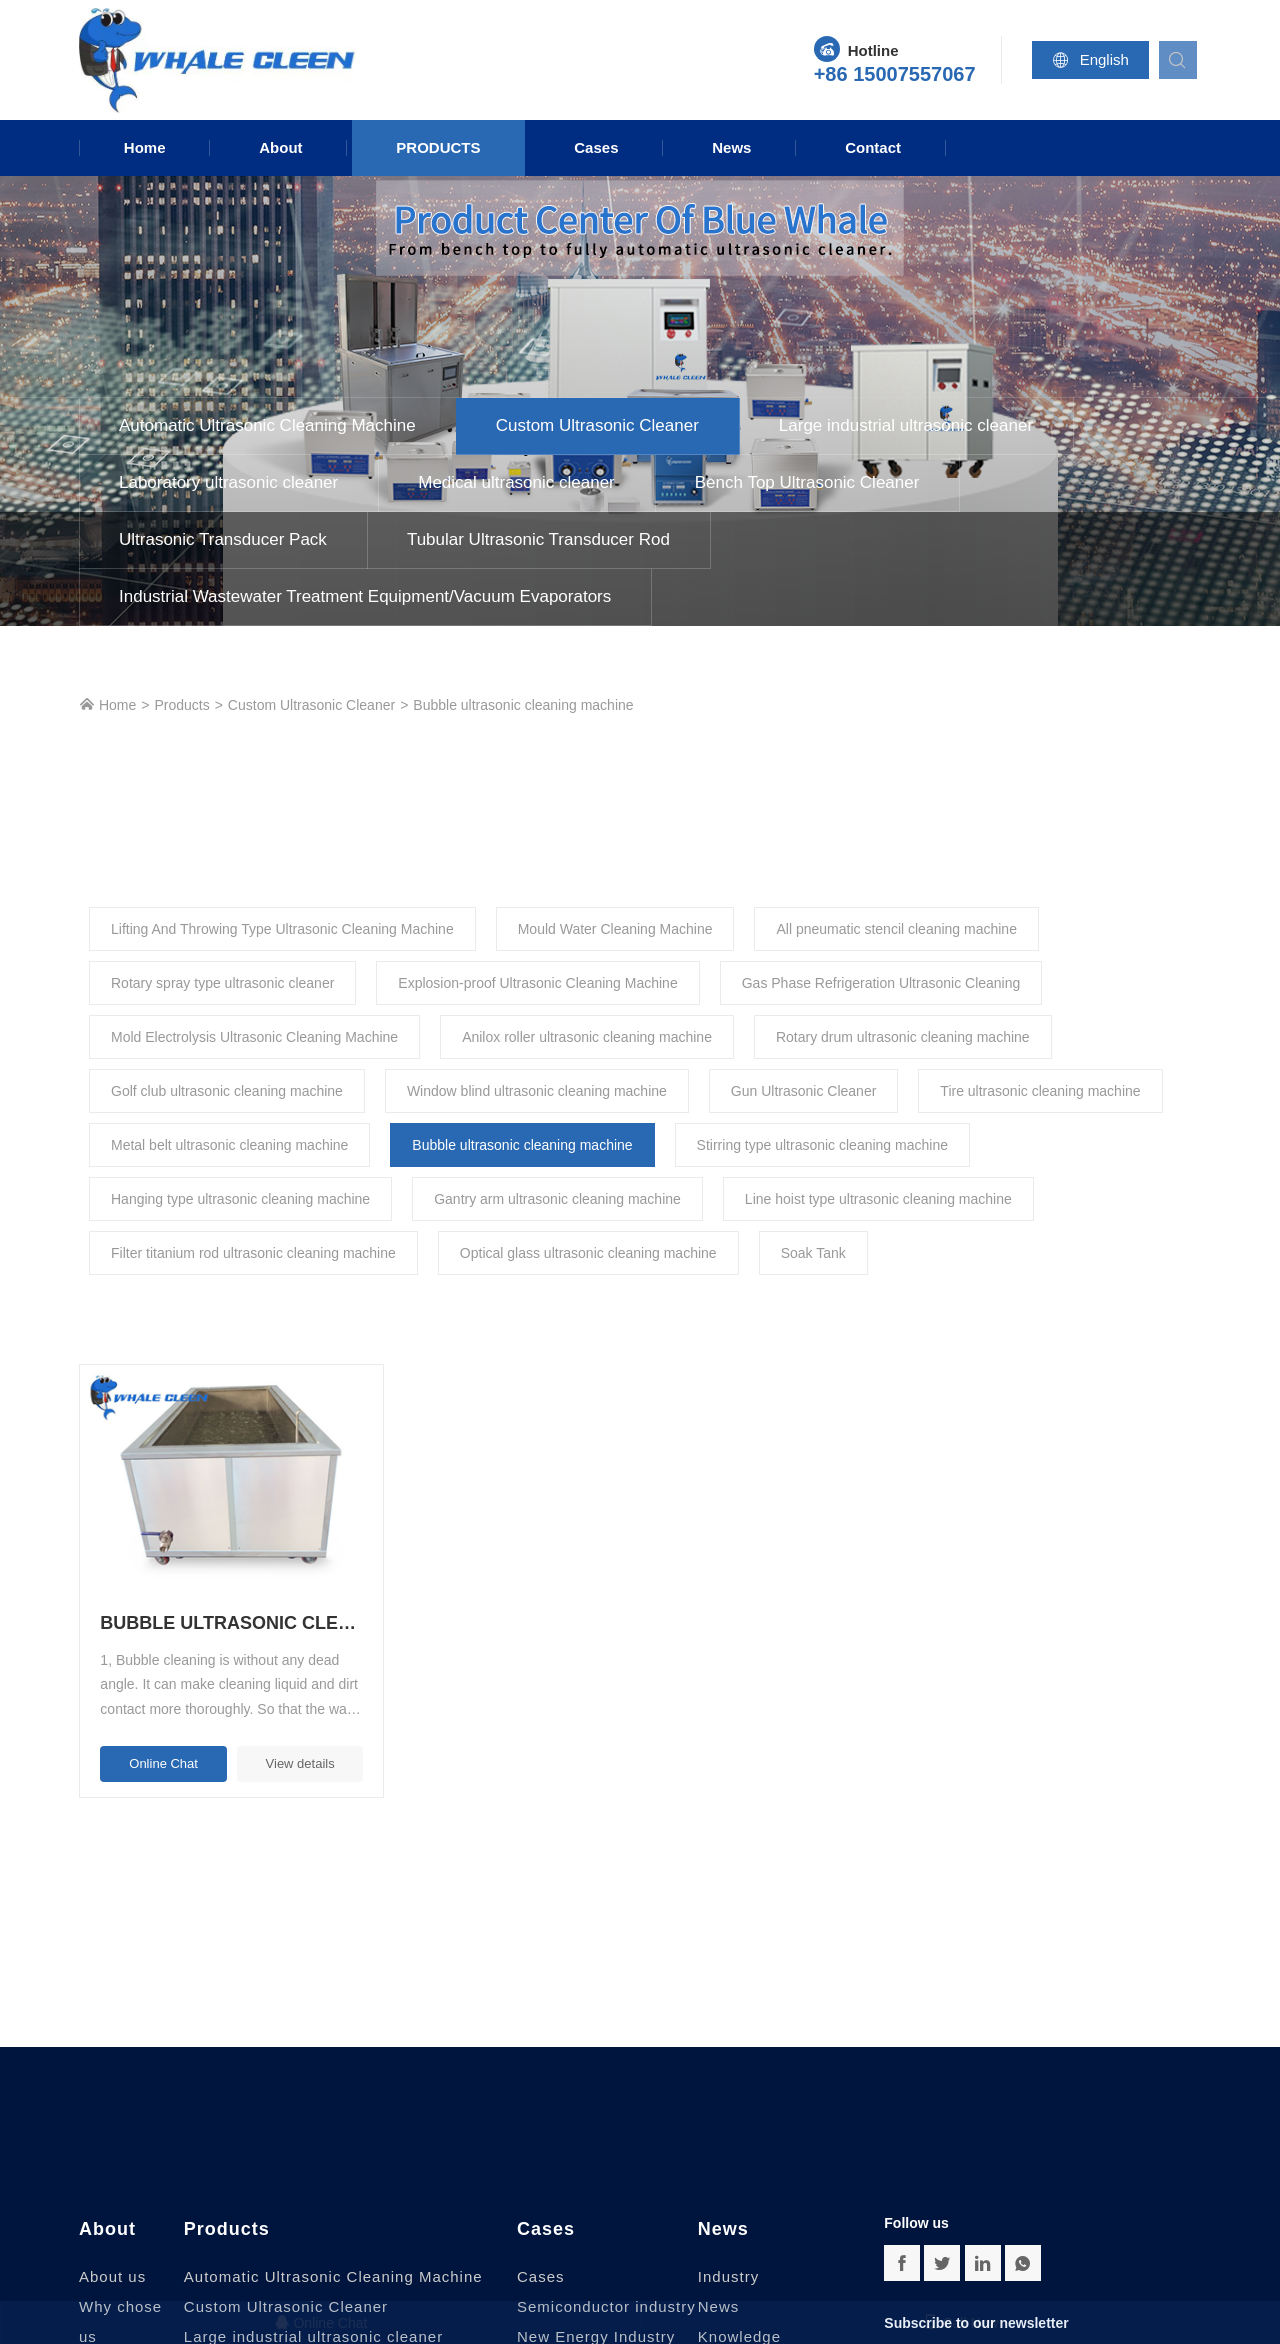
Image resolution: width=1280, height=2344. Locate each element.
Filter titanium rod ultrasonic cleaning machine (253, 1253)
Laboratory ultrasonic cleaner (228, 482)
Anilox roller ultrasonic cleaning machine (587, 1037)
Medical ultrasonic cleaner (516, 482)
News (731, 147)
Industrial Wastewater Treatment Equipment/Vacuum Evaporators (365, 596)
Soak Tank (813, 1253)
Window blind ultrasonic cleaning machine (537, 1091)
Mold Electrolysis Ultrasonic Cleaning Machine (254, 1037)
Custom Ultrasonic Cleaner (597, 425)
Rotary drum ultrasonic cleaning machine (903, 1037)
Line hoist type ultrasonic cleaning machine (878, 1199)
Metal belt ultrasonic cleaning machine (229, 1145)
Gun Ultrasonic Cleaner (804, 1091)
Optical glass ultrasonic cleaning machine (588, 1253)
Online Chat (152, 1728)
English (1094, 60)
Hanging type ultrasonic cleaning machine (240, 1199)
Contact (873, 147)
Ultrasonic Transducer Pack (223, 539)
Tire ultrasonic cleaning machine (1040, 1091)
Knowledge (739, 2301)
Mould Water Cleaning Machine (615, 929)
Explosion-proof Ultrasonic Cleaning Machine (537, 983)
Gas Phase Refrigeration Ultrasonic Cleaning (881, 983)
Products (438, 147)
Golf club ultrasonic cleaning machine (227, 1091)
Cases (596, 147)
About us (112, 2241)
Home (145, 147)
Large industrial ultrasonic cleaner (906, 425)
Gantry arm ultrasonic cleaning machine (557, 1199)
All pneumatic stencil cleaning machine (896, 929)
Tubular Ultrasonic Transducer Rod (538, 539)
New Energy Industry (596, 2301)
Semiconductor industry (606, 2271)
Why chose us (120, 2286)
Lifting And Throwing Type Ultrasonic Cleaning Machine (282, 929)
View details (265, 1728)
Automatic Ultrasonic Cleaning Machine (267, 425)
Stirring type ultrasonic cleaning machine (822, 1145)
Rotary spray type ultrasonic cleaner (222, 983)
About (280, 147)
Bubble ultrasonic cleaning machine (523, 705)
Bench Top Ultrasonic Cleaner (807, 482)
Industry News (728, 2256)
